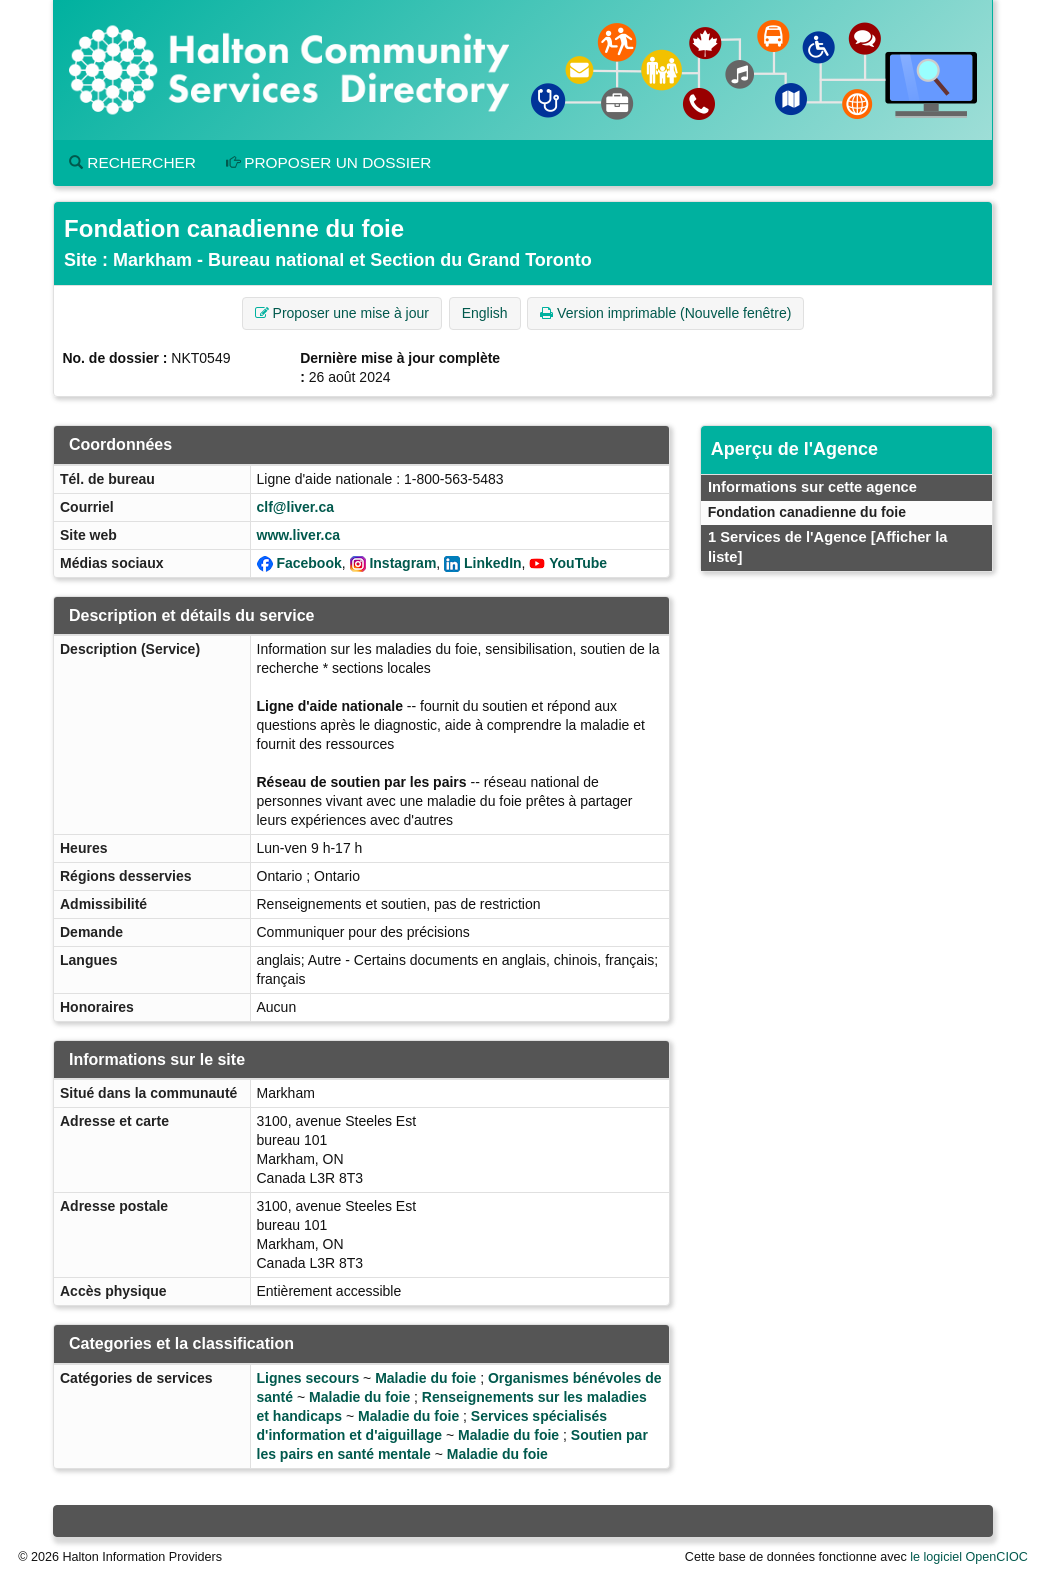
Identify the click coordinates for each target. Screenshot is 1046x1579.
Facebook (308, 563)
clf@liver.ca (295, 507)
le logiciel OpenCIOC (969, 1557)
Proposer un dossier (329, 162)
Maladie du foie (425, 1378)
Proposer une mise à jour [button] (342, 313)
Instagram (402, 563)
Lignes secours (308, 1378)
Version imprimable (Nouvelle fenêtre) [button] (665, 313)
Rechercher (132, 162)
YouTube (578, 563)
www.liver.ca (299, 535)
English (485, 313)
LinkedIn (493, 563)
